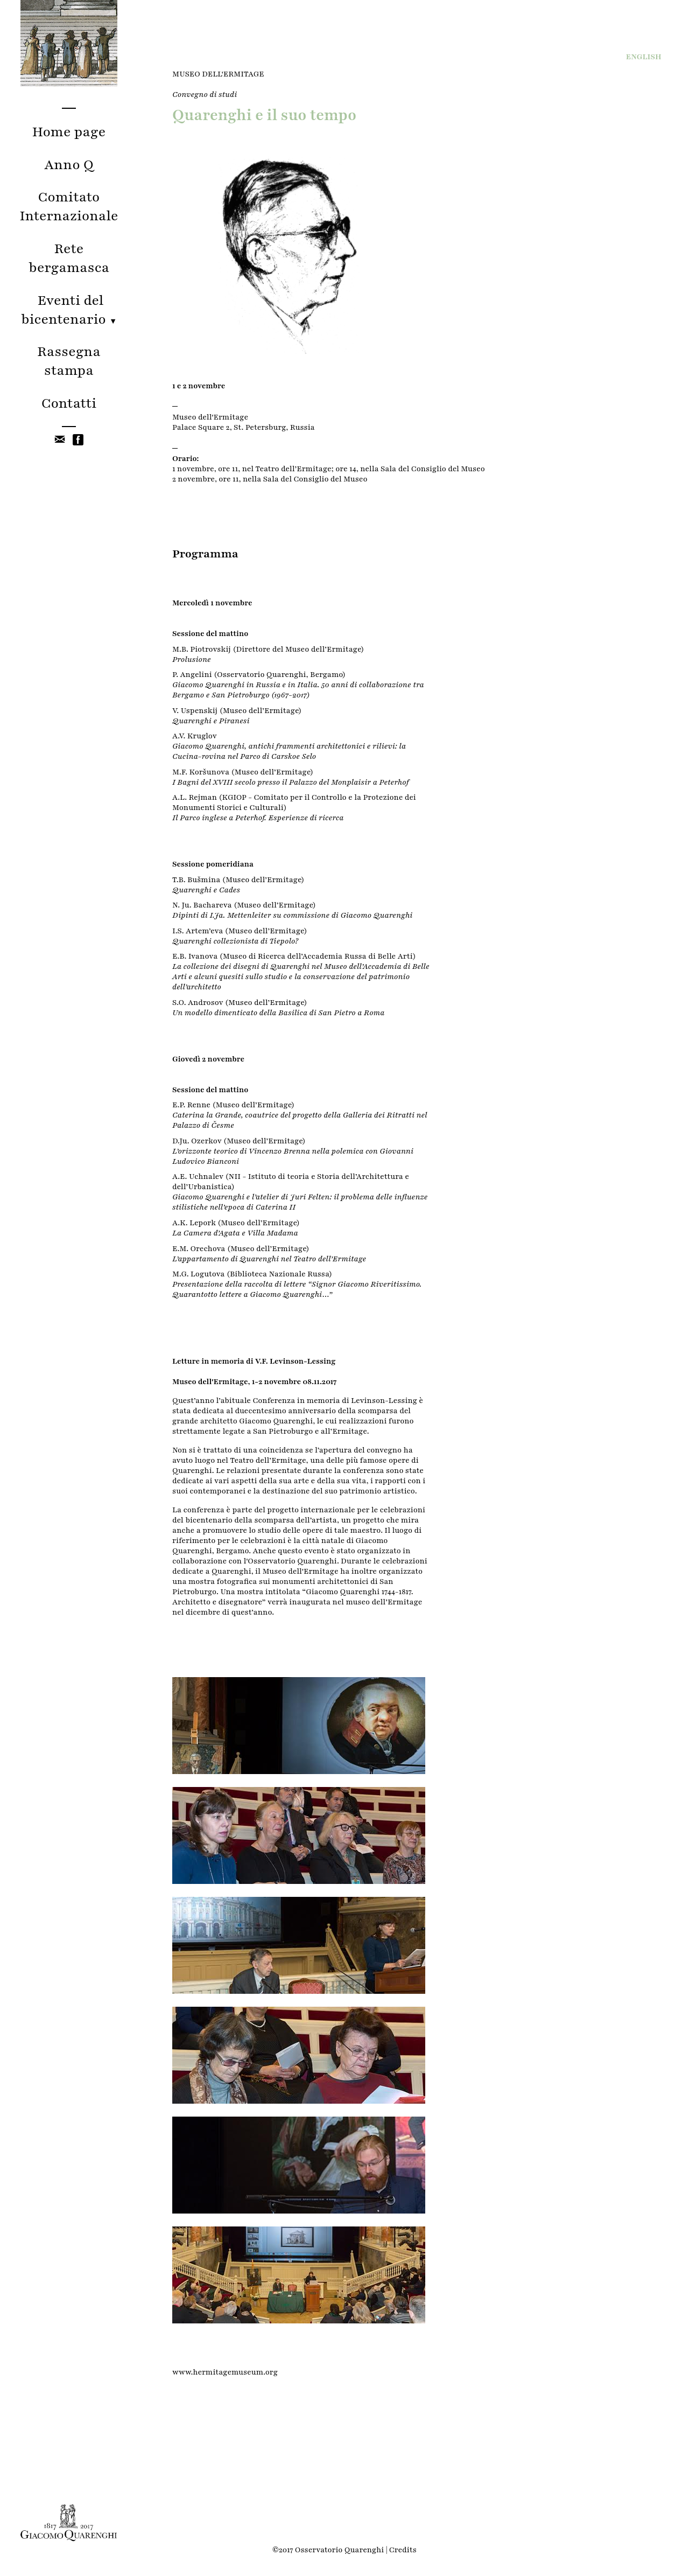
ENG (644, 57)
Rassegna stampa (69, 361)
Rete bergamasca (69, 258)
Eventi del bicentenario (69, 310)
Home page (69, 131)
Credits (403, 2550)
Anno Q (69, 164)
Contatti (68, 403)
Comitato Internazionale (68, 206)
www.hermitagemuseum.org (225, 2372)
